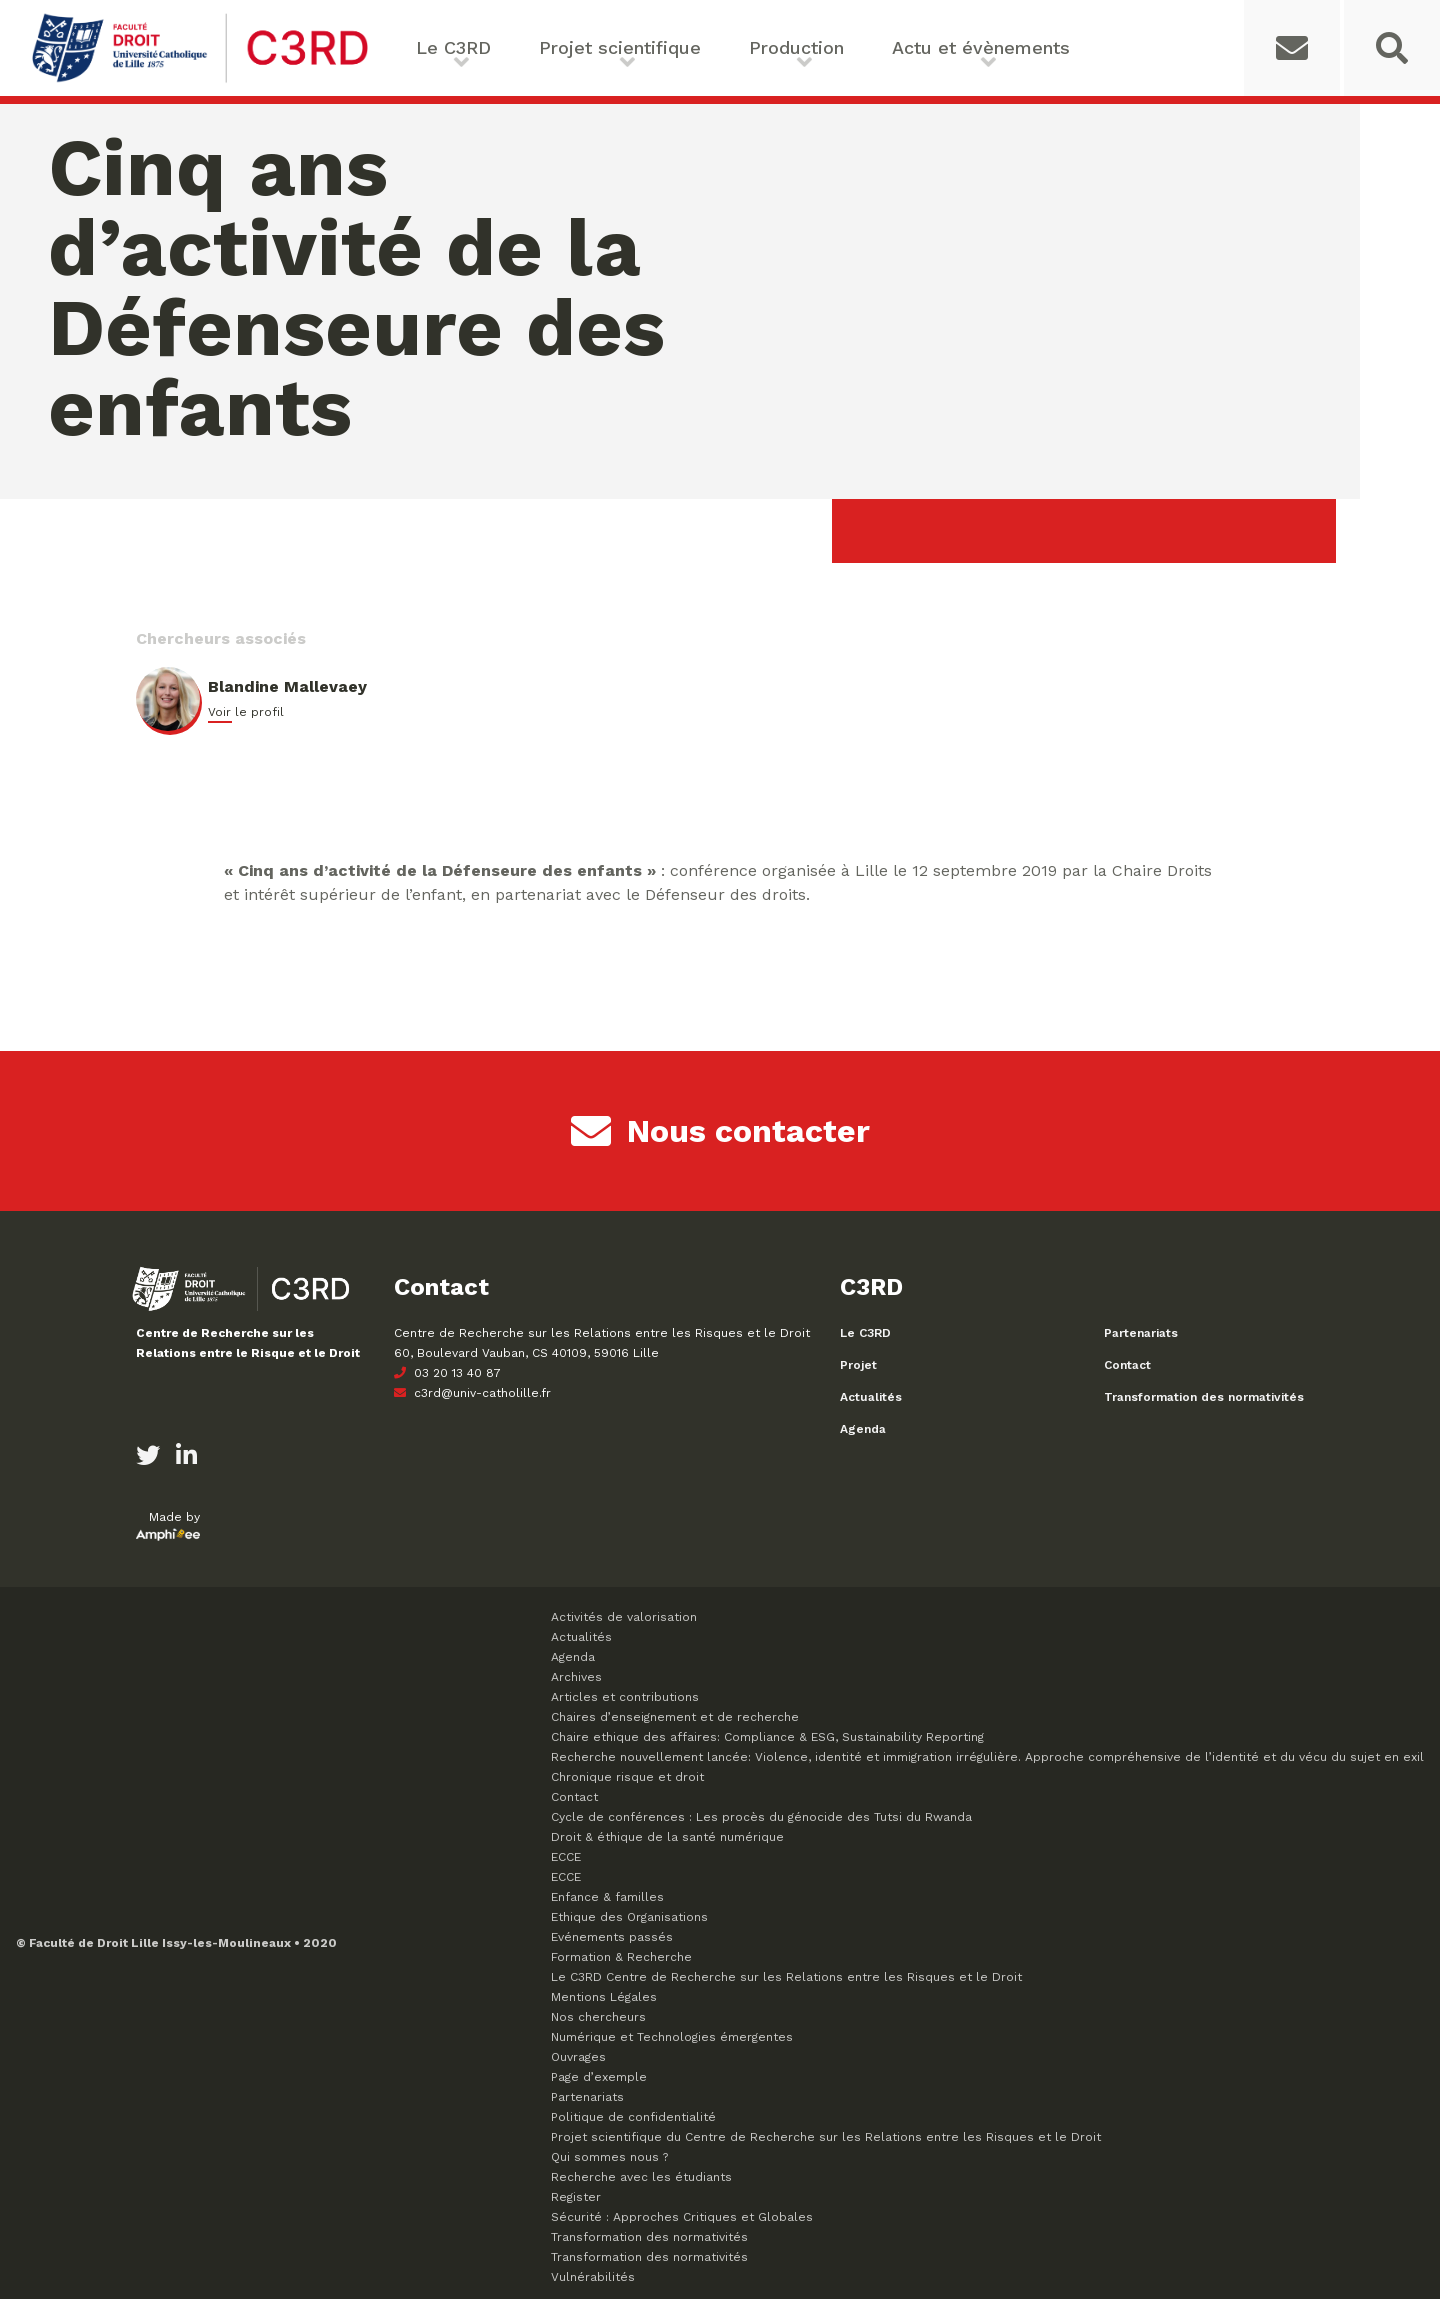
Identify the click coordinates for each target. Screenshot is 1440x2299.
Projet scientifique (620, 47)
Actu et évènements (981, 47)
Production (796, 47)
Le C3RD (453, 47)
